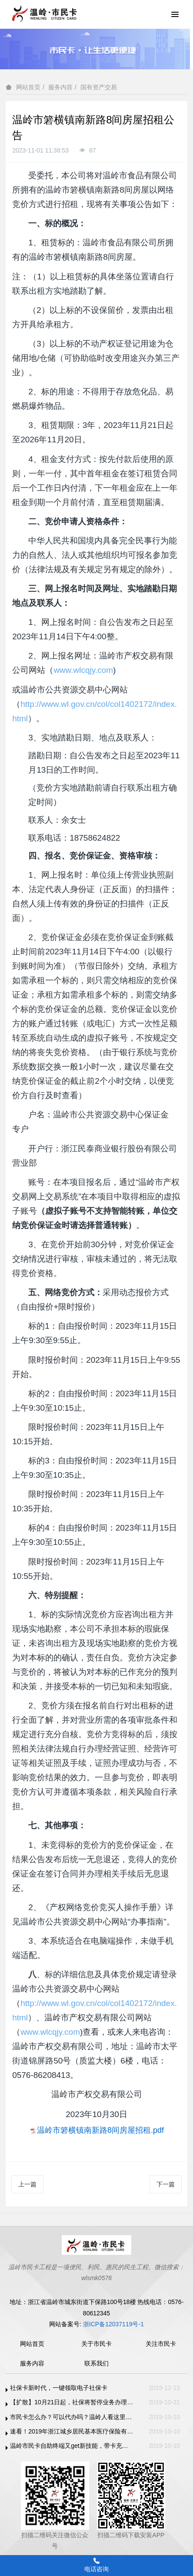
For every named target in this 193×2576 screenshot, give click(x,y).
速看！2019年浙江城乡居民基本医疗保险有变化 (72, 2431)
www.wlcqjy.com (83, 670)
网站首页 (28, 87)
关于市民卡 (96, 2343)
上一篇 (27, 2184)
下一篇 (165, 2184)
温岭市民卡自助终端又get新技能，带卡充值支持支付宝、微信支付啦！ (72, 2445)
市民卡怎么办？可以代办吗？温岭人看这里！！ (72, 2416)
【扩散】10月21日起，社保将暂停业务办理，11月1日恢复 (72, 2402)
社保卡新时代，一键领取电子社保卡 (58, 2387)
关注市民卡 (161, 2343)
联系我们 (96, 2363)
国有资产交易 (98, 87)
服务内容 (60, 87)
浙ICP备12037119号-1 (113, 2324)
